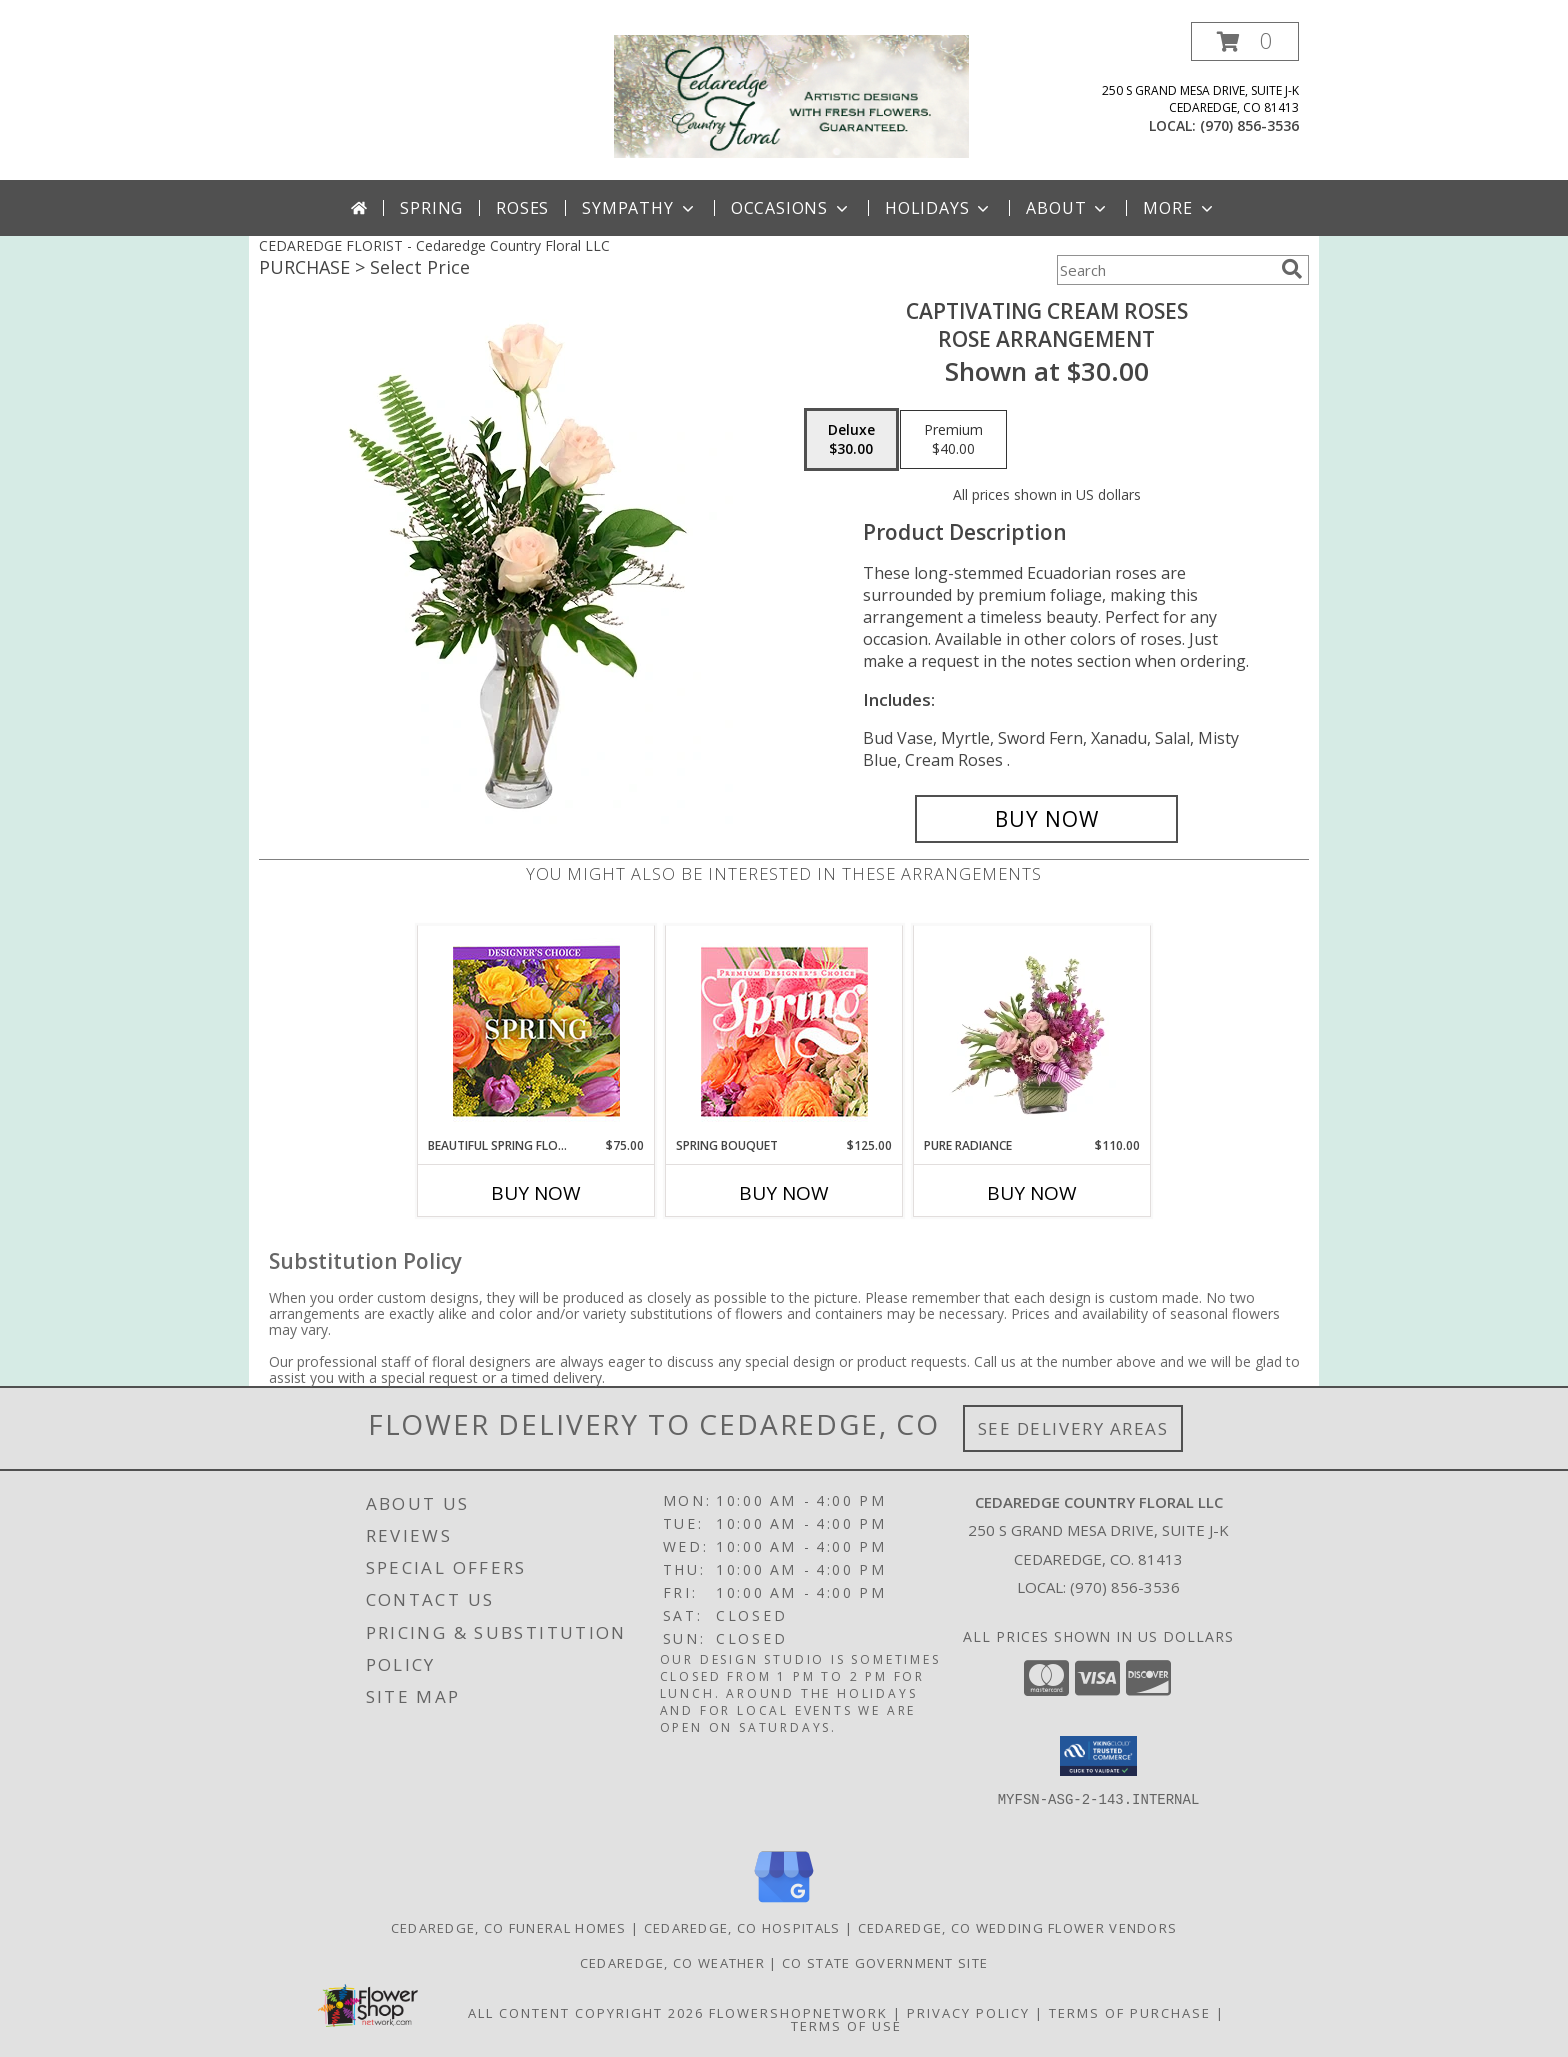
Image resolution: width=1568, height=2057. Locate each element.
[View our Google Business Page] (784, 1903)
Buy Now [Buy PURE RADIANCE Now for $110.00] (1032, 1193)
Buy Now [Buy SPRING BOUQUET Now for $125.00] (784, 1193)
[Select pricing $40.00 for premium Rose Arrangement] (953, 440)
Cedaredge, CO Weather (672, 1963)
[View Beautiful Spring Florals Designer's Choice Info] (536, 1031)
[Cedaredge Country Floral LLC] (791, 94)
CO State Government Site (885, 1963)
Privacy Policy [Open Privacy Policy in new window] (968, 2013)
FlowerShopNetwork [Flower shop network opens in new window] (798, 2013)
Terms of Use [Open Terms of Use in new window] (846, 2026)
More (1179, 208)
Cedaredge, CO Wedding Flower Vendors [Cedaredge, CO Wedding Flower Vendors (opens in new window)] (1018, 1928)
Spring (431, 208)
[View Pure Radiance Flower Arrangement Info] (1032, 1031)
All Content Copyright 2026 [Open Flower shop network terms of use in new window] (586, 2013)
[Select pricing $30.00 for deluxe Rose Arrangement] (851, 440)
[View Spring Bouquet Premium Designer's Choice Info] (784, 1031)
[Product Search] (1165, 270)
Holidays (939, 208)
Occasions (791, 208)
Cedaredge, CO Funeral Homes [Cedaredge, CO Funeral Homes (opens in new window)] (509, 1928)
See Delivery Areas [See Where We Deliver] (1073, 1428)
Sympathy (639, 208)
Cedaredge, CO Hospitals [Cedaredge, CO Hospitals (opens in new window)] (742, 1928)
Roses (522, 208)
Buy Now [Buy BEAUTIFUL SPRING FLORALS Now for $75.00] (536, 1193)
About (1068, 208)
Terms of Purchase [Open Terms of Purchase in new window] (1130, 2013)
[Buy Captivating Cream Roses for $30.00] (1046, 819)
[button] (1245, 41)
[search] (1292, 269)
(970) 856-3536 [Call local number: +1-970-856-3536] (1249, 125)
